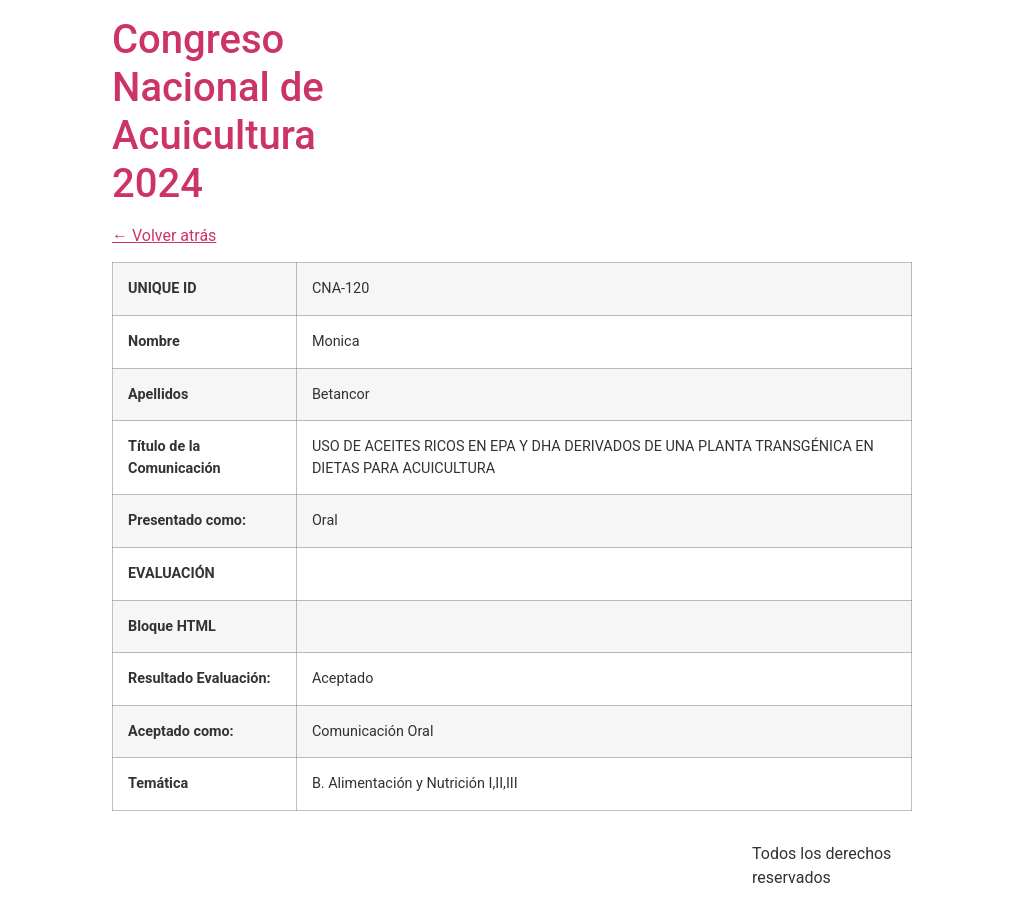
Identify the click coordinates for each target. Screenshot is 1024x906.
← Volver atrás (164, 235)
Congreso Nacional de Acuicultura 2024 (218, 111)
